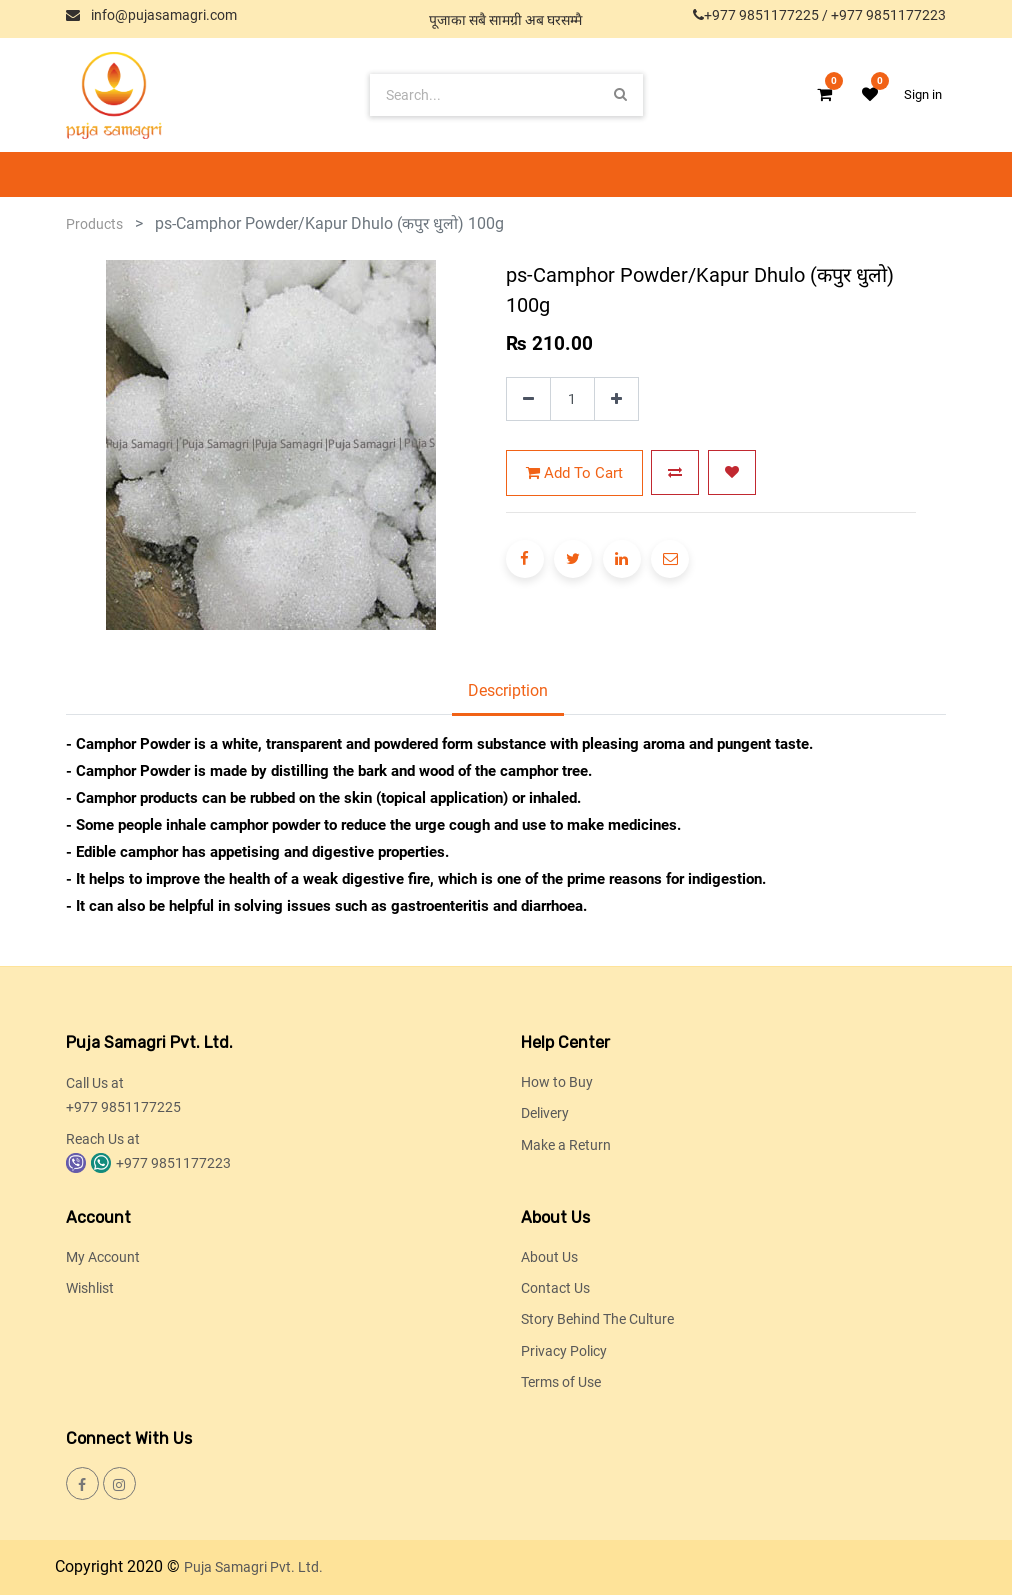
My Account (103, 1257)
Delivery (545, 1113)
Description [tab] (508, 690)
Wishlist (90, 1288)
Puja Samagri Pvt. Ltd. (253, 1567)
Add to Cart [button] (574, 473)
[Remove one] (528, 399)
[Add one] (616, 399)
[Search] (620, 94)
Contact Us (555, 1288)
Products (94, 224)
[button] (675, 472)
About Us (549, 1257)
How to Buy (557, 1082)
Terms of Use (561, 1382)
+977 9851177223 (888, 15)
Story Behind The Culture (597, 1319)
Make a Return (566, 1145)
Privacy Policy (564, 1351)
